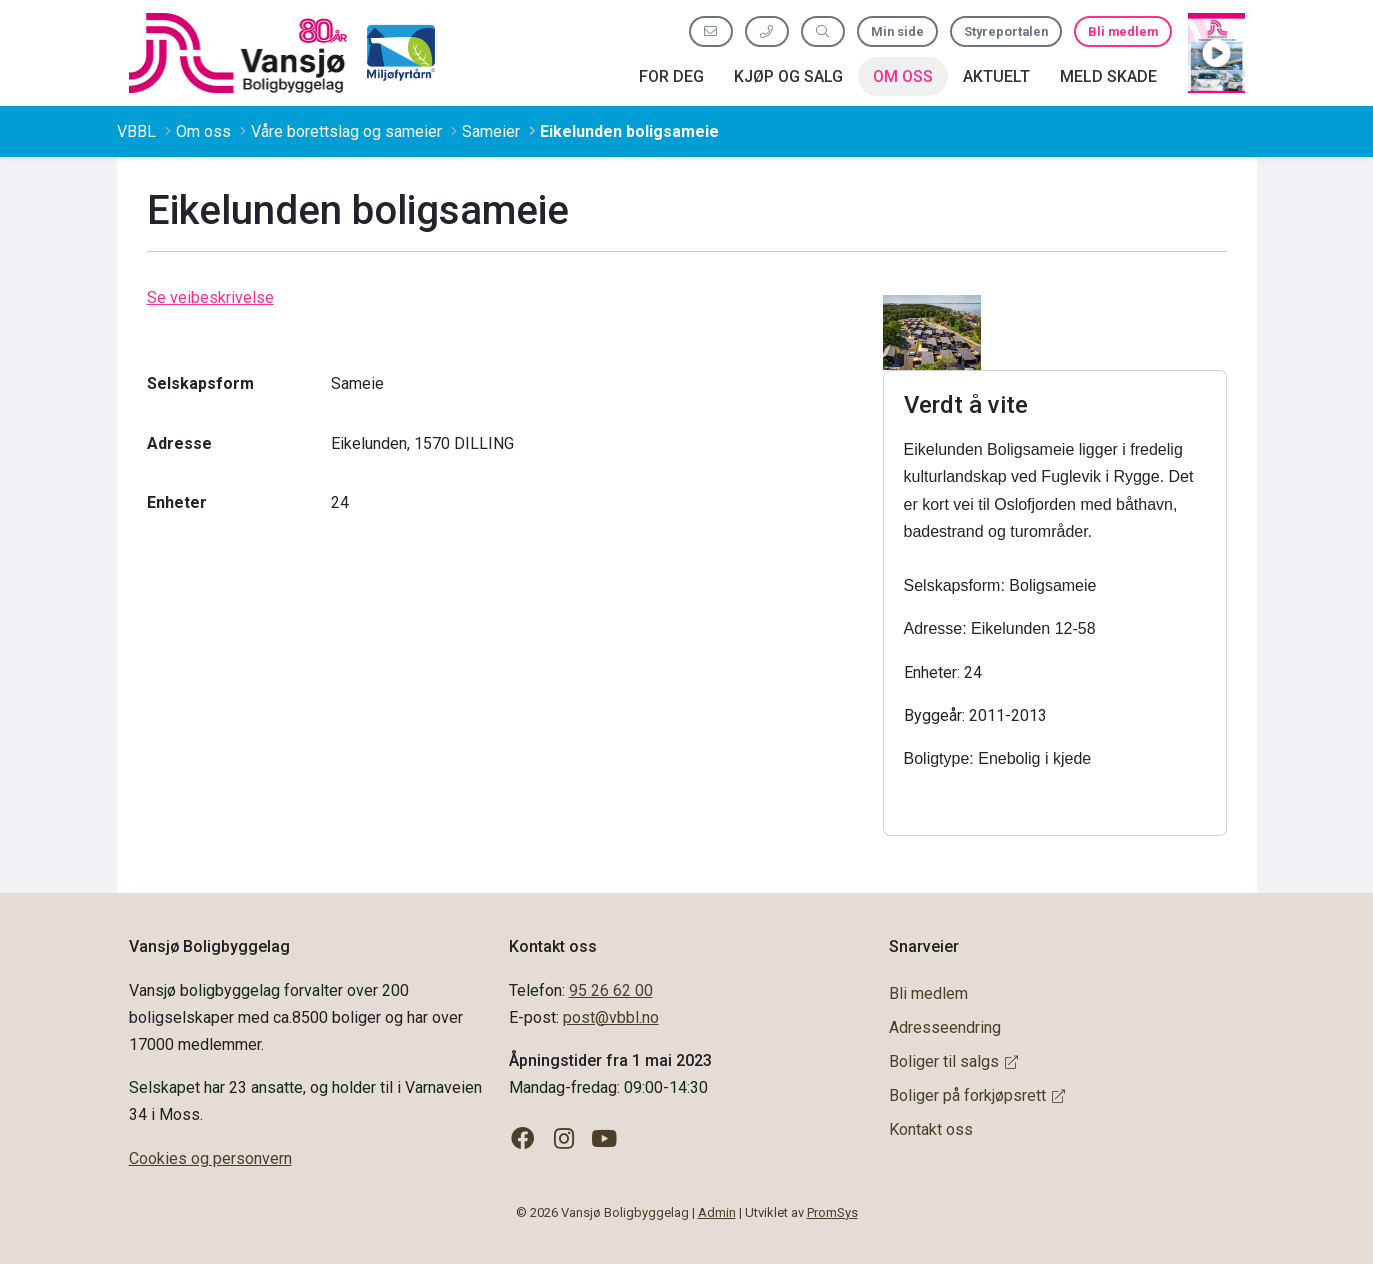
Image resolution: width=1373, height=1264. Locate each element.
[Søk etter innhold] (823, 31)
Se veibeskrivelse (210, 297)
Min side (897, 31)
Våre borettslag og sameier (346, 131)
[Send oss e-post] (711, 31)
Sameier (491, 131)
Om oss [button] (903, 76)
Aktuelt (996, 76)
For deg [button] (671, 76)
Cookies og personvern (210, 1158)
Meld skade (1108, 76)
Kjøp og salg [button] (788, 76)
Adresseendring (945, 1027)
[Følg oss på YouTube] (604, 1139)
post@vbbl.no (611, 1017)
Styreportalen (1006, 31)
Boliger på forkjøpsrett (977, 1095)
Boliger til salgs (953, 1061)
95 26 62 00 (611, 990)
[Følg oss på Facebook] (523, 1139)
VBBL (136, 131)
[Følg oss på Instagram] (563, 1139)
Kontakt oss (931, 1129)
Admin (717, 1212)
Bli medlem (1123, 31)
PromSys (832, 1212)
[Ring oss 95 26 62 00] (767, 31)
